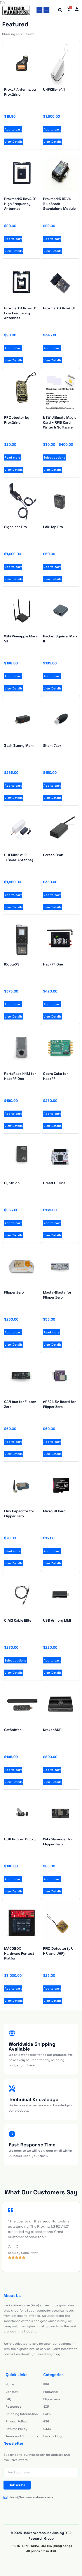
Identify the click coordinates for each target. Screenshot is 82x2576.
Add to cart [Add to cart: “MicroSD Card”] (52, 1551)
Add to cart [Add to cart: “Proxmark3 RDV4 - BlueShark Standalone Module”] (52, 239)
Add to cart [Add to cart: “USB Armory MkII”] (52, 1660)
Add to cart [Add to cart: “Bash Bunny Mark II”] (13, 786)
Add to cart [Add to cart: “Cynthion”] (13, 1223)
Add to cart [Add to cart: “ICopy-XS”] (13, 1004)
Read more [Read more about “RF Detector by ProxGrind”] (13, 457)
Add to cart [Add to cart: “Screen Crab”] (52, 895)
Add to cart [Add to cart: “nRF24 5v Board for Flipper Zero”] (52, 1442)
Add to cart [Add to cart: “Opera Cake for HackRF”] (52, 1114)
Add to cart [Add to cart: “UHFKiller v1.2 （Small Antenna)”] (13, 895)
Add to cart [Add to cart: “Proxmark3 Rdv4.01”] (52, 348)
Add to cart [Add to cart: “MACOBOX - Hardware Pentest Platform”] (13, 1988)
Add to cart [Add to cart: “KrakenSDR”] (52, 1770)
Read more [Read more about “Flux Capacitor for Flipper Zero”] (13, 1551)
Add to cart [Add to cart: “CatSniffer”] (13, 1770)
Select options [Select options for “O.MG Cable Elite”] (15, 1660)
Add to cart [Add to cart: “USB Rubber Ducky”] (13, 1879)
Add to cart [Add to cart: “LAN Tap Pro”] (52, 567)
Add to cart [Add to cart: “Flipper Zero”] (13, 1332)
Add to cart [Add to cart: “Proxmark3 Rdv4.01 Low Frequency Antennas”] (13, 348)
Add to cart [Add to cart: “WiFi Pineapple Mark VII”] (13, 676)
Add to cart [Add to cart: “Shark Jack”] (52, 786)
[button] (39, 10)
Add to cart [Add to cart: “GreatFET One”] (52, 1223)
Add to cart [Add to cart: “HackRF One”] (52, 1004)
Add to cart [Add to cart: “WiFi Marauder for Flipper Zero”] (52, 1879)
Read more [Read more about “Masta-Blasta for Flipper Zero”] (51, 1332)
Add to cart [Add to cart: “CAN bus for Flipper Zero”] (13, 1442)
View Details (14, 142)
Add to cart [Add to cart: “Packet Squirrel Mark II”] (52, 676)
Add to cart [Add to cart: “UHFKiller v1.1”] (52, 129)
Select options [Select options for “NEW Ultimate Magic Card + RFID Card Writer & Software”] (54, 457)
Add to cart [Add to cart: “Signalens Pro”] (13, 567)
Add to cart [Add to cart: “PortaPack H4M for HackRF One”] (13, 1114)
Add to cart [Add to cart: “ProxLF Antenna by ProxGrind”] (13, 129)
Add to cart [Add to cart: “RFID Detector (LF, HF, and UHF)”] (52, 1988)
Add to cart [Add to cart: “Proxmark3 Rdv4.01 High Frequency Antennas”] (13, 239)
